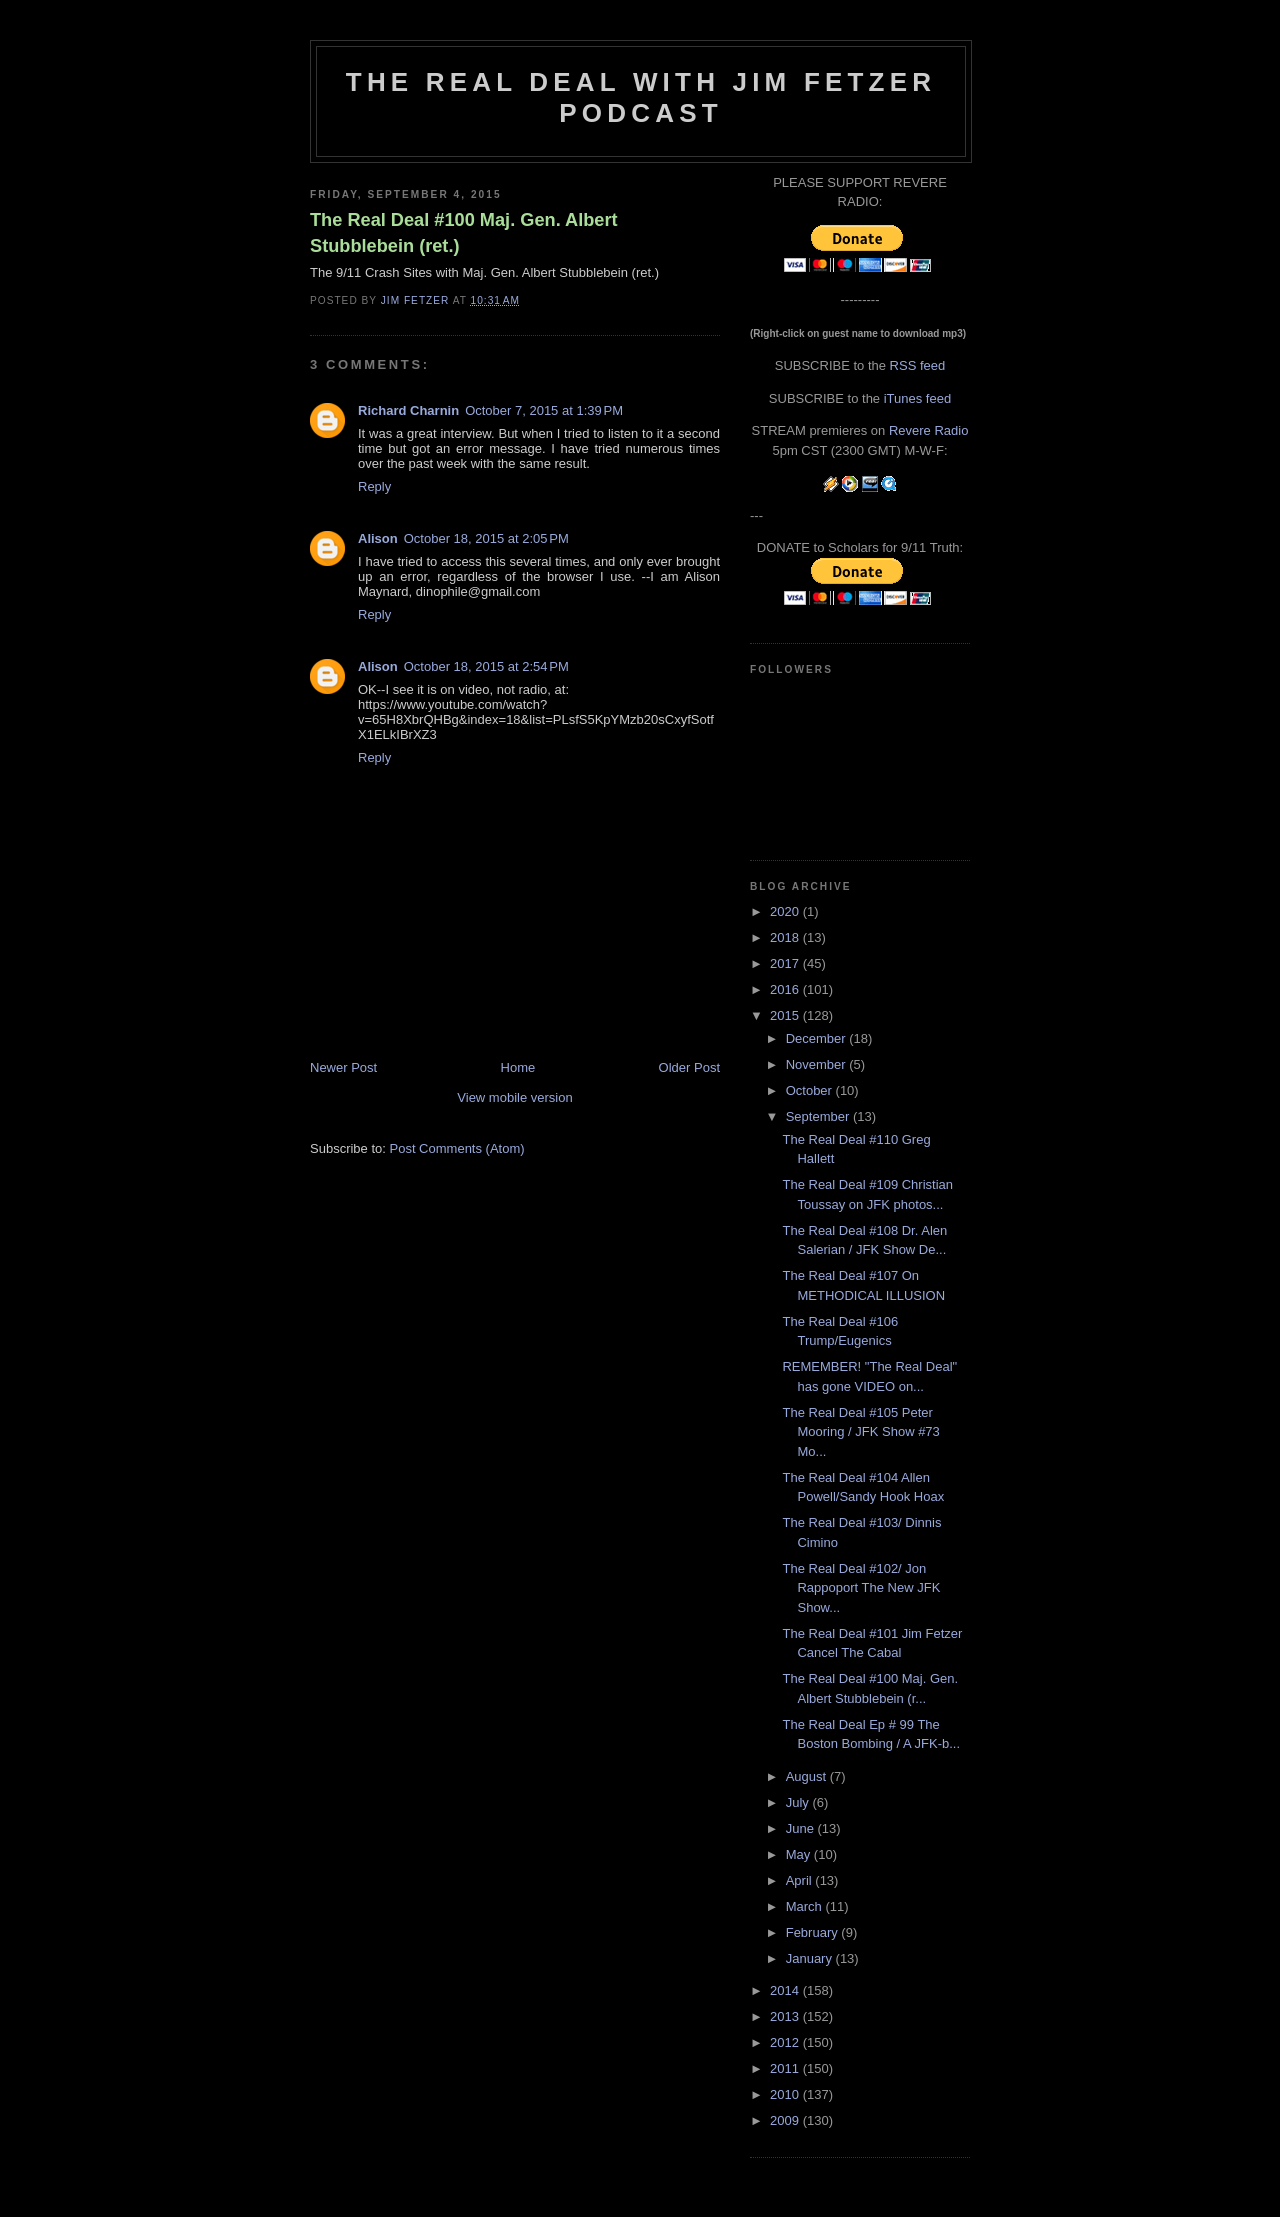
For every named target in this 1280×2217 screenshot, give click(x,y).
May (800, 1854)
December (818, 1038)
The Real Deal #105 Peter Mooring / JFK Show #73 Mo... (860, 1432)
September (819, 1116)
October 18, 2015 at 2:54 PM (486, 666)
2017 (786, 963)
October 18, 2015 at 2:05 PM (486, 538)
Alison (378, 538)
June (802, 1828)
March (806, 1906)
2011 (786, 2068)
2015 (786, 1015)
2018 (786, 937)
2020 (786, 911)
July (799, 1802)
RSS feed (918, 365)
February (814, 1932)
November (818, 1064)
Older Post (689, 1067)
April (801, 1880)
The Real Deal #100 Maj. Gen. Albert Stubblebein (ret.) (464, 232)
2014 (786, 1990)
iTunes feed (917, 398)
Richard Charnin (408, 410)
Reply (374, 486)
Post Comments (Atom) (457, 1148)
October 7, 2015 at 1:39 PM (544, 410)
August (808, 1776)
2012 (786, 2042)
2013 (786, 2016)
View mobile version (514, 1097)
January (811, 1958)
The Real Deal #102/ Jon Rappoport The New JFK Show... (861, 1588)
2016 (786, 989)
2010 (786, 2094)
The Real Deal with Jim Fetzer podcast (641, 97)
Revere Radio (929, 430)
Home (518, 1067)
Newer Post (343, 1067)
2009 (786, 2120)
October (811, 1090)
